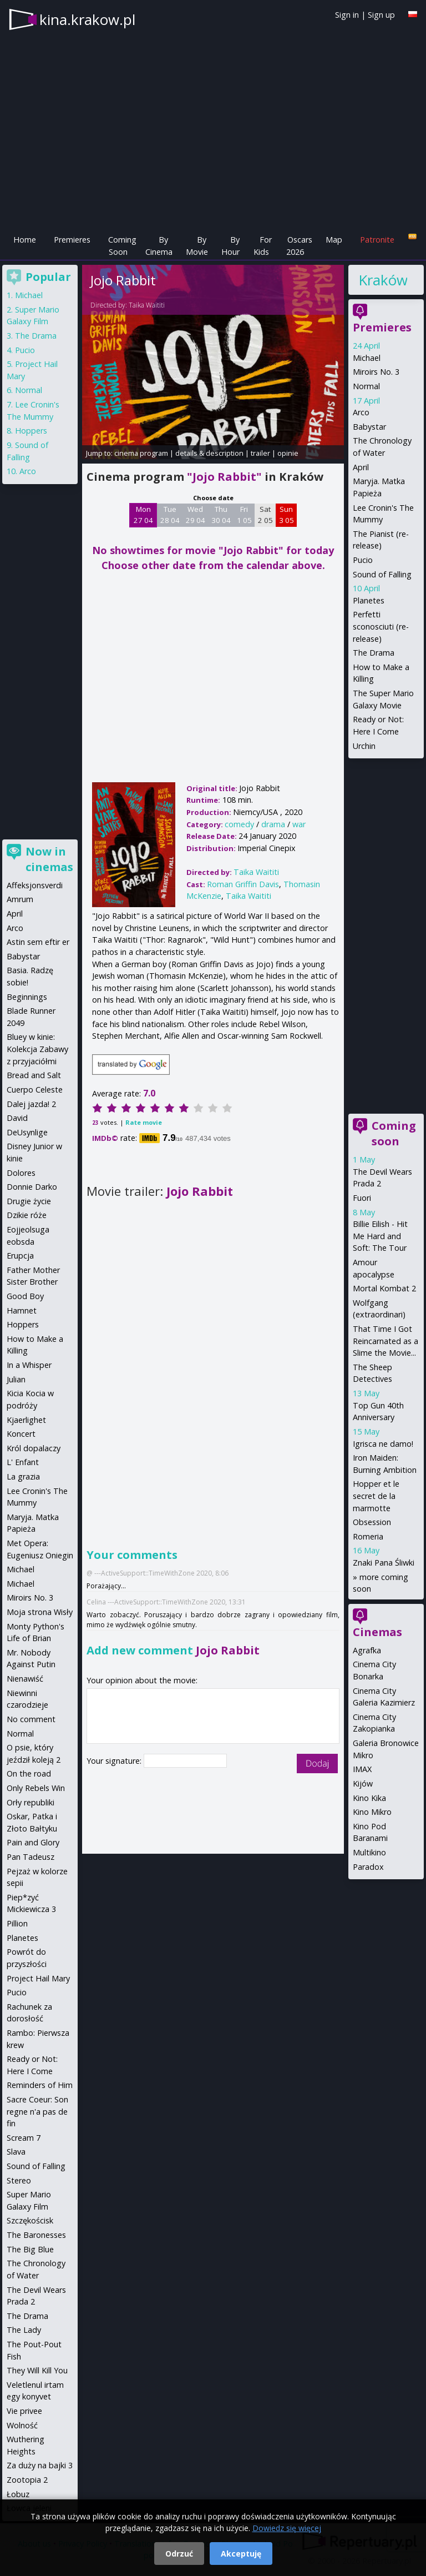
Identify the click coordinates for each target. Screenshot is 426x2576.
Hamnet (22, 1310)
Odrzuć (179, 2553)
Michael (367, 358)
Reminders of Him (40, 2085)
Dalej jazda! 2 (31, 1104)
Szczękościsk (30, 2220)
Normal (366, 386)
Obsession (372, 1522)
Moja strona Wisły (40, 1612)
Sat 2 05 (265, 514)
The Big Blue (30, 2249)
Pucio (363, 560)
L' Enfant (23, 1462)
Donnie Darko (32, 1186)
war (299, 824)
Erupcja (20, 1255)
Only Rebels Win (36, 1788)
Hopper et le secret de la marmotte (376, 1495)
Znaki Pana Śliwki (383, 1562)
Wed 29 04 (195, 514)
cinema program (141, 453)
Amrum (20, 899)
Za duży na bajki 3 (40, 2465)
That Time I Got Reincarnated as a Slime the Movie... (385, 1341)
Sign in (347, 14)
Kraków (382, 280)
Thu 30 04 (221, 514)
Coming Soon (122, 245)
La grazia (23, 1476)
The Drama (373, 652)
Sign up (381, 14)
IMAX (362, 1769)
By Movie (197, 245)
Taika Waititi (147, 305)
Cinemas (377, 1631)
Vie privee (24, 2411)
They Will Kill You (37, 2370)
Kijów (363, 1783)
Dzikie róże (27, 1215)
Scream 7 (23, 2137)
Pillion (17, 1923)
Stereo (19, 2180)
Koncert (21, 1433)
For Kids (262, 245)
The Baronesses (36, 2235)
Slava (16, 2151)
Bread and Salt (34, 1075)
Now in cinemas (49, 859)
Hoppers (31, 430)
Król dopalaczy (33, 1448)
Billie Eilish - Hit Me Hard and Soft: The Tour (380, 1236)
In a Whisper (29, 1365)
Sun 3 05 (286, 514)
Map (334, 239)
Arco (361, 412)
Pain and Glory (33, 1842)
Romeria (368, 1536)
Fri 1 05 (244, 514)
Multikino (369, 1852)
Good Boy (25, 1296)
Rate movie (143, 1122)
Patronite (377, 239)
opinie (287, 453)
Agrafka (367, 1650)
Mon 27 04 (143, 514)
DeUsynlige (27, 1132)
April (361, 467)
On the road (29, 1773)
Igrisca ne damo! (383, 1443)
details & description (209, 453)
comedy (239, 824)
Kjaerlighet (26, 1420)
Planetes (368, 600)
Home (24, 239)
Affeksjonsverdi (35, 885)
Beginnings (27, 997)
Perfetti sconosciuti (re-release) (381, 626)
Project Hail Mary (38, 1978)
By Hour (230, 245)
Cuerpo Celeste (35, 1089)
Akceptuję (241, 2553)
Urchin (364, 746)
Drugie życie (29, 1201)
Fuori (362, 1198)
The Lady (24, 2330)
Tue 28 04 (170, 514)
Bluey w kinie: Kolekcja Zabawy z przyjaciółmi (37, 1049)
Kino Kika (369, 1798)
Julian (16, 1379)
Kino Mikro (372, 1812)
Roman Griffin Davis (243, 884)
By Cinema (159, 245)
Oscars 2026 (299, 245)
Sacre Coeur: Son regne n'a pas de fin (37, 2111)
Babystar (369, 426)
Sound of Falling (382, 574)
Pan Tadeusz (30, 1857)
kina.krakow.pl (87, 19)
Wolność (22, 2425)
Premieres (72, 239)
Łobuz (18, 2494)
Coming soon (394, 1133)
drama (273, 824)
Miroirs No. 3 (376, 371)
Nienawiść (25, 1678)
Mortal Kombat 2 (384, 1288)
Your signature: (115, 1760)
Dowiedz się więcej (286, 2528)
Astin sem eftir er (38, 942)
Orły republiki (30, 1802)
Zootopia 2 (27, 2479)
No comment (31, 1719)
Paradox (368, 1866)
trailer (260, 453)
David (17, 1118)
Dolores (21, 1173)
